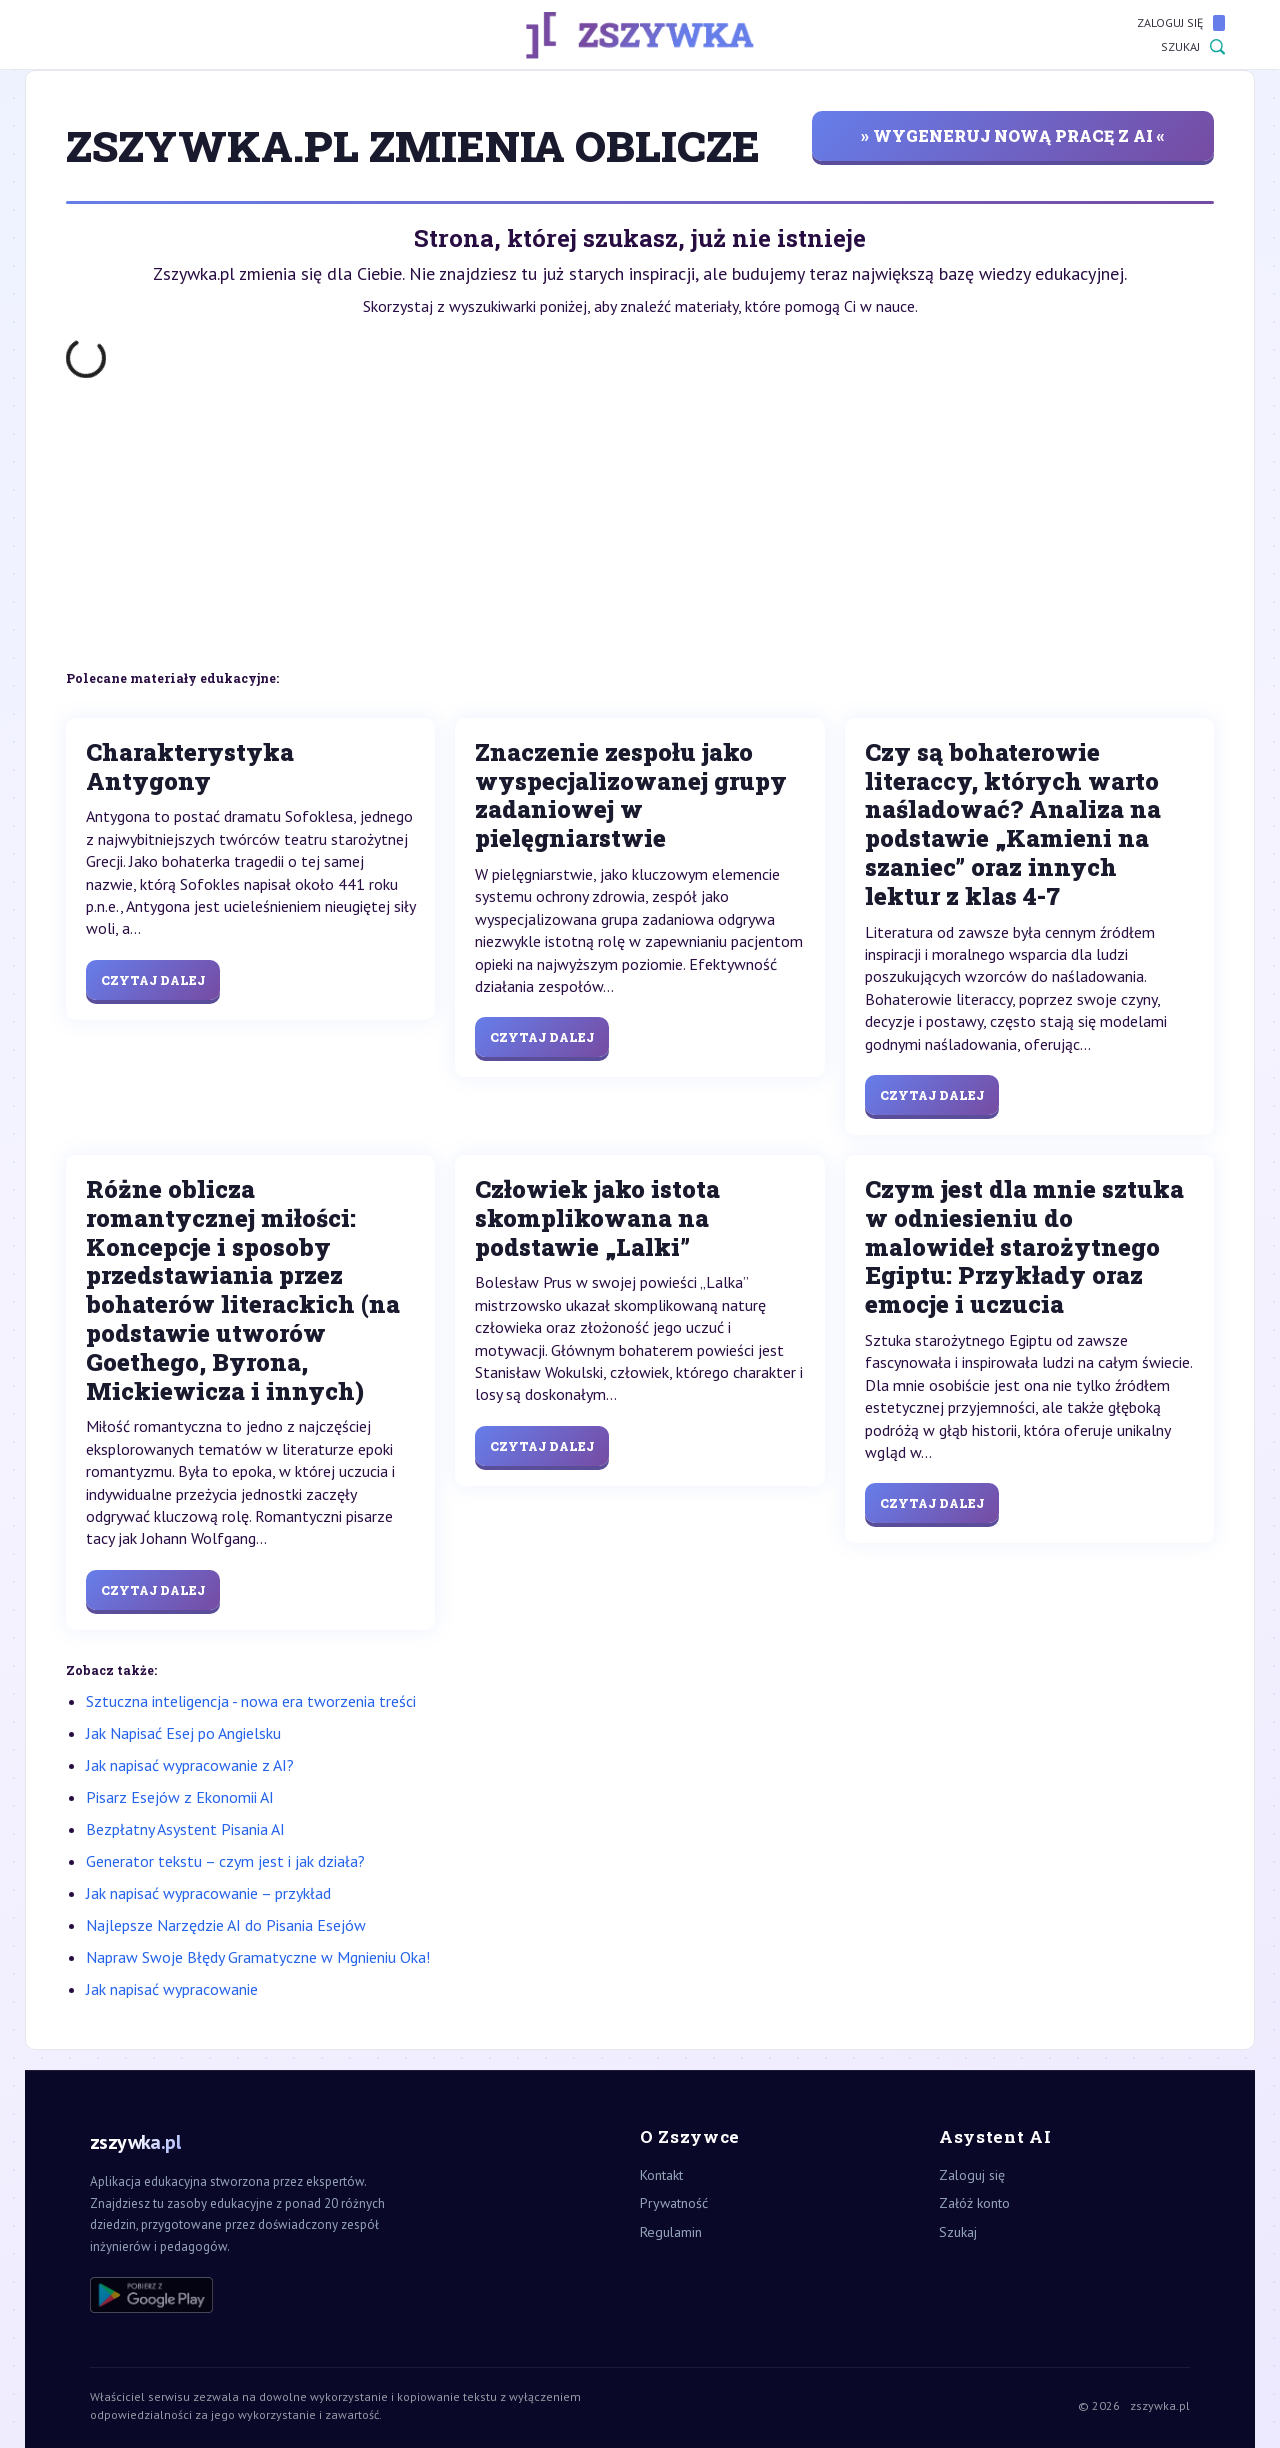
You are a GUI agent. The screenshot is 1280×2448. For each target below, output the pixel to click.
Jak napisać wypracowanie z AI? (190, 1765)
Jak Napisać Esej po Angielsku (183, 1733)
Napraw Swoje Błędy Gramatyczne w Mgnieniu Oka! (258, 1957)
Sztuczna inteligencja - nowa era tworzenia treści (251, 1701)
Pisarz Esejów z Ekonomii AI (180, 1797)
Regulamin (671, 2232)
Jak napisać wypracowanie (172, 1989)
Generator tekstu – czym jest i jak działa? (225, 1861)
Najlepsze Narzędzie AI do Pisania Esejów (226, 1925)
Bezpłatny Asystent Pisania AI (185, 1829)
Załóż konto (974, 2203)
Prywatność (674, 2203)
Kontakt (661, 2175)
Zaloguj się (1181, 23)
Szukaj (1193, 47)
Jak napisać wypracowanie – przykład (208, 1893)
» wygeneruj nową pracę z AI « (1013, 135)
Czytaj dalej (153, 980)
